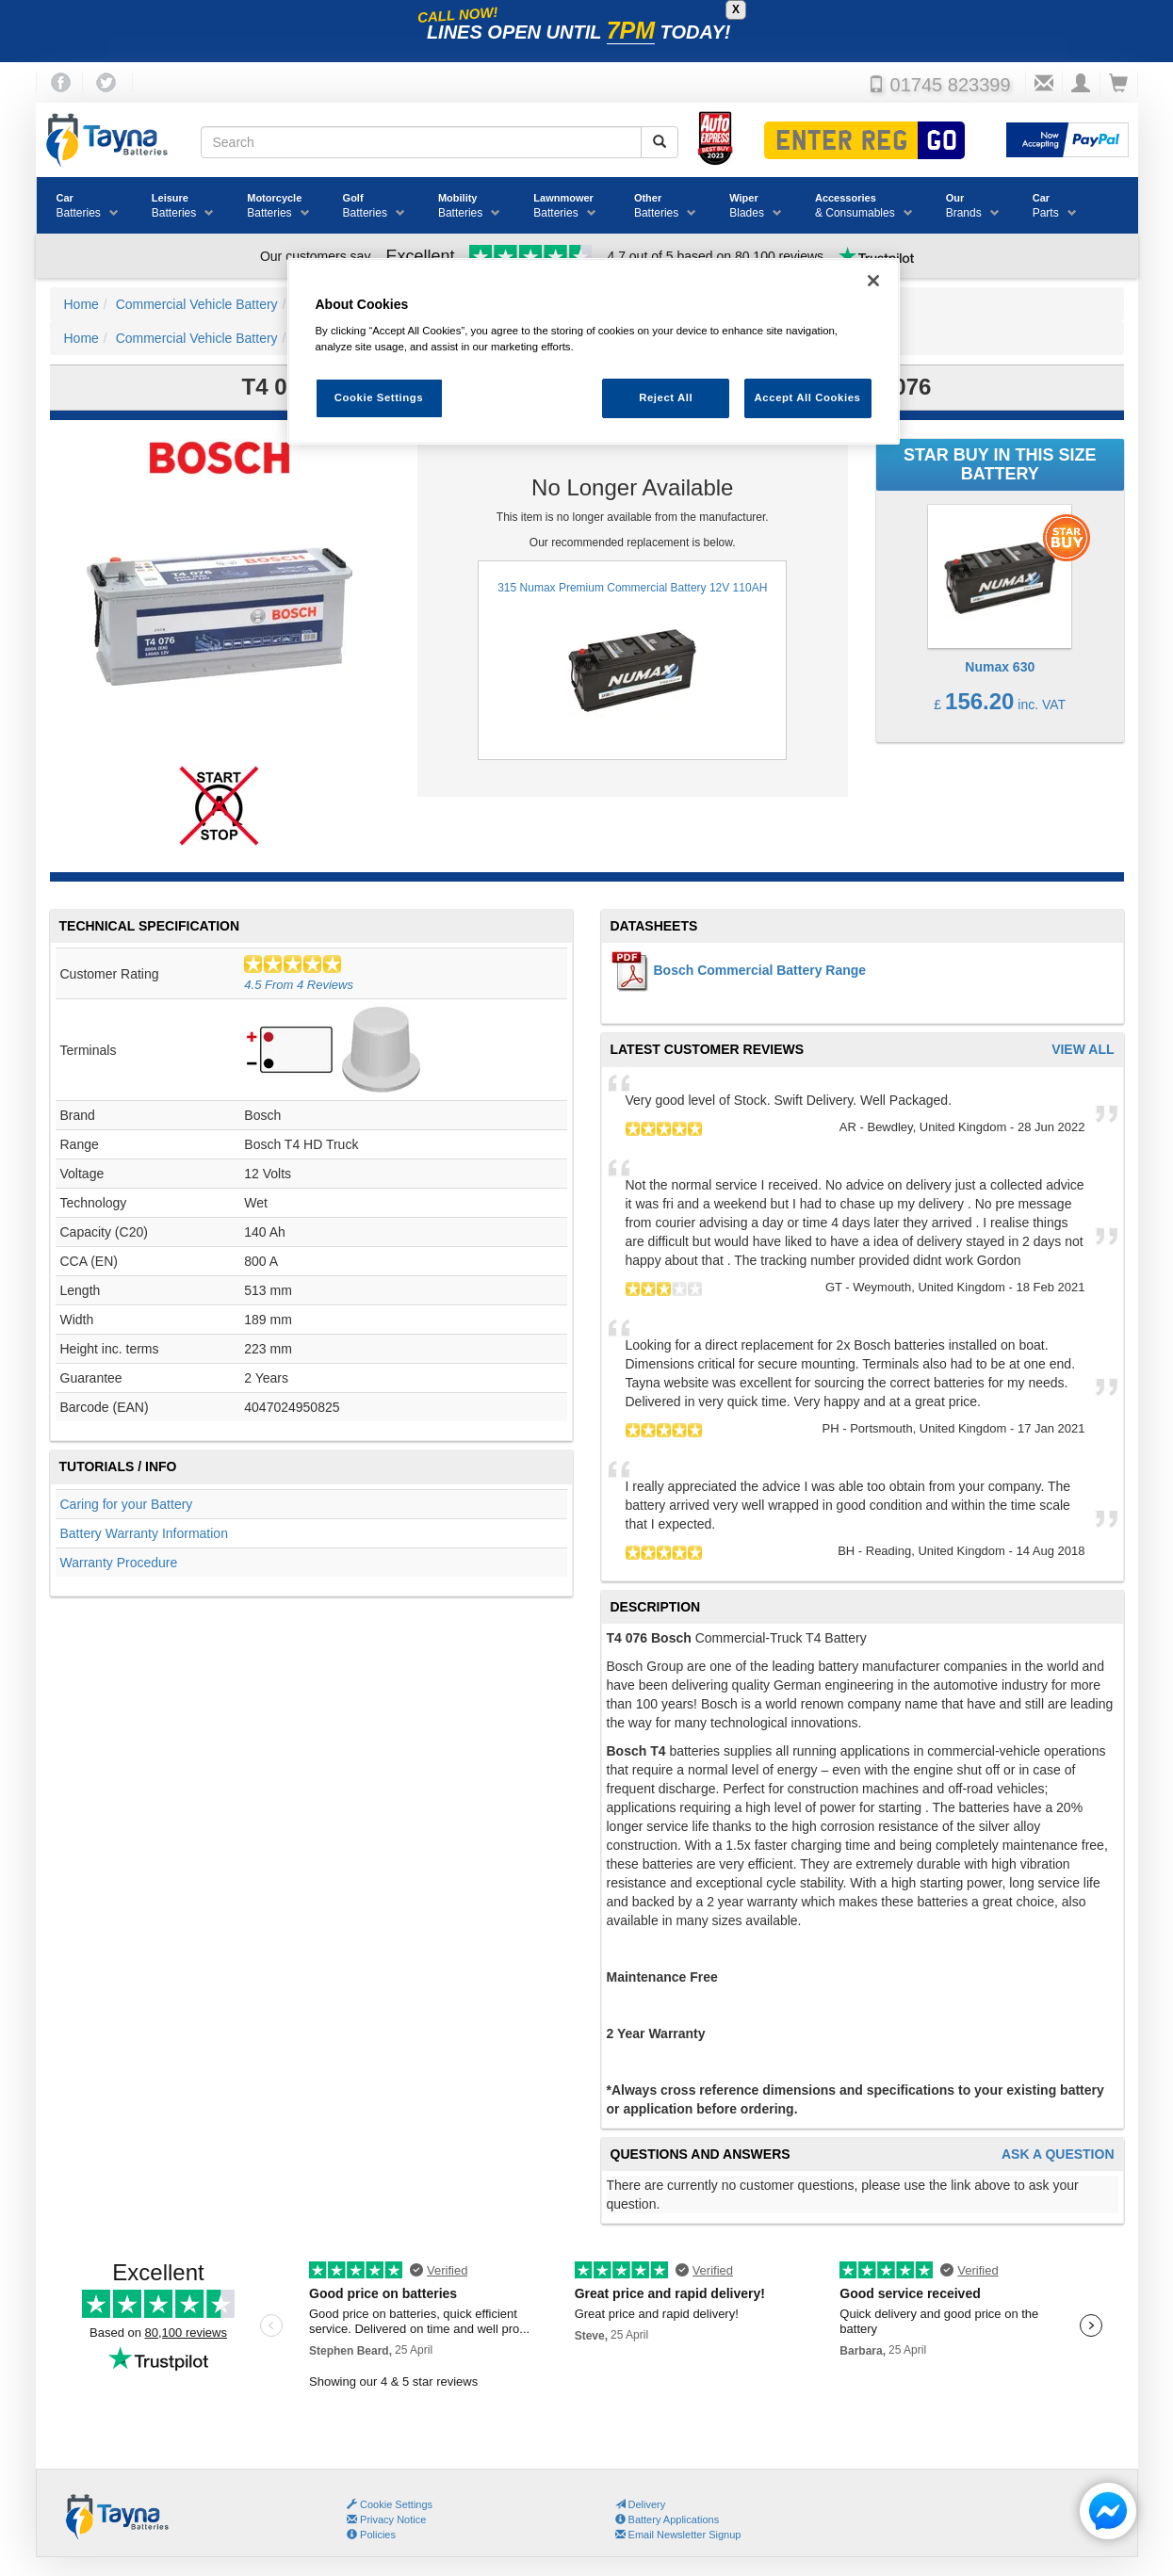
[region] (593, 352)
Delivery (640, 2504)
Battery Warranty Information (144, 1533)
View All (1082, 1050)
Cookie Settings (396, 2504)
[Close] (873, 280)
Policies (371, 2534)
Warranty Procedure (119, 1562)
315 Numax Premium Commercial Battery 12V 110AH (632, 660)
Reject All (665, 397)
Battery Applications (667, 2519)
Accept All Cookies (808, 397)
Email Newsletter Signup (678, 2534)
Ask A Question (1058, 2154)
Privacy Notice (386, 2519)
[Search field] (421, 142)
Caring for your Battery (126, 1504)
